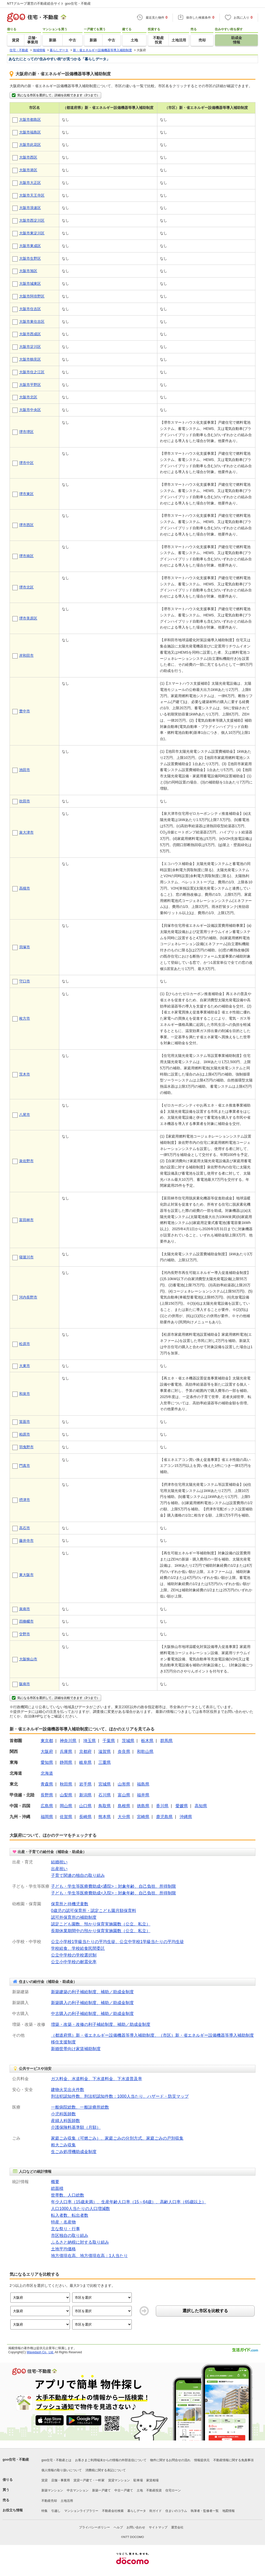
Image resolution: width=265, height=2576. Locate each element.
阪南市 (24, 1684)
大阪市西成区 (30, 334)
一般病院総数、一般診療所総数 (80, 2107)
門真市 (24, 1466)
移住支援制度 (63, 2042)
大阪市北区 (28, 397)
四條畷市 (26, 1621)
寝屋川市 (26, 1257)
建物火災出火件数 (67, 2089)
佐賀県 (66, 1817)
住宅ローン (173, 2490)
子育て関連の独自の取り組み (78, 1875)
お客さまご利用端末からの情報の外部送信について (110, 2460)
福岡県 (47, 1817)
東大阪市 (26, 1575)
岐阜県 (85, 1762)
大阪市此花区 (30, 145)
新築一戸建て (101, 2490)
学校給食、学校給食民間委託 (78, 1948)
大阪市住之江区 (32, 372)
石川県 (104, 1795)
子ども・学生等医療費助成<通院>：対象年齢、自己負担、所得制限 (113, 1886)
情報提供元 (202, 2460)
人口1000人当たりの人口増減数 (80, 2208)
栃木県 (147, 1740)
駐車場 (138, 2480)
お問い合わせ (136, 2527)
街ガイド (155, 2511)
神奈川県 (68, 1740)
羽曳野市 (26, 1447)
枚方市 (24, 1018)
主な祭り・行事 (65, 2229)
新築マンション (52, 2490)
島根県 (124, 1806)
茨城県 (128, 1740)
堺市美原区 (28, 618)
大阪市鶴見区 (30, 359)
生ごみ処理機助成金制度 (74, 2151)
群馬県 (166, 1740)
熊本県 (104, 1817)
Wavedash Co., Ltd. (40, 2352)
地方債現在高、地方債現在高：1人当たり (89, 2255)
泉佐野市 (26, 1161)
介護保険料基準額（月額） (76, 2127)
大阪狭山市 (28, 1659)
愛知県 (47, 1762)
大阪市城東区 (30, 283)
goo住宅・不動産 (16, 2459)
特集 (44, 2511)
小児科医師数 (63, 2114)
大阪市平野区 (30, 385)
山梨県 (66, 1795)
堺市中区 (26, 463)
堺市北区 (26, 587)
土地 (140, 2490)
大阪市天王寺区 (32, 195)
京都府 (85, 1751)
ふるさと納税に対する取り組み (80, 2242)
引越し (56, 2511)
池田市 (24, 770)
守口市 (24, 981)
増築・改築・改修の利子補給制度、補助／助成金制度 (100, 2024)
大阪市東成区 (30, 246)
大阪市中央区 (30, 410)
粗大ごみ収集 (63, 2145)
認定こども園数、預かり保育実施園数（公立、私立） (100, 1924)
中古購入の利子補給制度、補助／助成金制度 (92, 2013)
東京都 (47, 1740)
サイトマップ (158, 2527)
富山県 (124, 1795)
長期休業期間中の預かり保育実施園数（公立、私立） (100, 1931)
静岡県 (66, 1762)
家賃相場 (152, 2480)
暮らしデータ (136, 2511)
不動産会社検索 (113, 2511)
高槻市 (24, 888)
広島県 (47, 1806)
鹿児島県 (164, 1817)
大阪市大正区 (30, 183)
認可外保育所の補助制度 (74, 1917)
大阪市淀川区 (30, 347)
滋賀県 (104, 1751)
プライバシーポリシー (94, 2527)
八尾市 (24, 1114)
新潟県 (85, 1795)
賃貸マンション (119, 2480)
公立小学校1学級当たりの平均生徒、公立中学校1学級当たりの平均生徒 (117, 1941)
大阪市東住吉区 (32, 321)
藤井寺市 (26, 1541)
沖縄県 (186, 1817)
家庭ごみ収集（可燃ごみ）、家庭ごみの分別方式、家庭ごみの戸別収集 (117, 2138)
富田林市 (26, 1220)
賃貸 (44, 2480)
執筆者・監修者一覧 (205, 2511)
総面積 (57, 2188)
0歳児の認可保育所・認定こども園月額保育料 (93, 1910)
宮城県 (104, 1784)
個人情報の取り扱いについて (61, 2470)
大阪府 (47, 1751)
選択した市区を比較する (205, 2311)
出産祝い (59, 1868)
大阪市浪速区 (30, 208)
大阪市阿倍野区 (32, 296)
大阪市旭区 (28, 271)
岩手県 (85, 1784)
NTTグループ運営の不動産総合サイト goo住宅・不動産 (49, 3)
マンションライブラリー (81, 2511)
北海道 (47, 1773)
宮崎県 (143, 1817)
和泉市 (24, 1394)
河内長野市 (28, 1297)
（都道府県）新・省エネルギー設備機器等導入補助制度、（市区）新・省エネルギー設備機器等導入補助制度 (152, 2035)
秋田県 (66, 1784)
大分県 (124, 1817)
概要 (55, 2181)
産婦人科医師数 (65, 2120)
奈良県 (124, 1751)
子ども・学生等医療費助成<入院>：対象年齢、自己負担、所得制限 (113, 1893)
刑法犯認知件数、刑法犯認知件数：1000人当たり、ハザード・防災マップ (120, 2096)
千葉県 (108, 1740)
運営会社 (177, 2527)
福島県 (143, 1784)
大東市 (24, 1366)
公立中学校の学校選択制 (74, 1955)
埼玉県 (89, 1740)
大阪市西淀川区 (32, 220)
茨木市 (24, 1074)
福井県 (143, 1795)
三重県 (104, 1762)
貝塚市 (24, 947)
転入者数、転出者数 (69, 2215)
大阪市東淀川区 (32, 233)
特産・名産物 (63, 2222)
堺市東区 (26, 494)
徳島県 (143, 1806)
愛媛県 (181, 1806)
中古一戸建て (123, 2490)
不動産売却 (49, 2501)
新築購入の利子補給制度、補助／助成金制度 (92, 2002)
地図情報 (228, 2511)
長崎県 (85, 1817)
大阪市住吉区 (30, 309)
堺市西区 (26, 525)
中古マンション (78, 2490)
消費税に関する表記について (105, 2470)
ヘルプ (118, 2527)
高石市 (24, 1528)
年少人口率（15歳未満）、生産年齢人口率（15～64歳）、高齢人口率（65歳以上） (128, 2202)
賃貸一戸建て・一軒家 (89, 2480)
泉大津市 (26, 832)
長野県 (47, 1795)
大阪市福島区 (30, 132)
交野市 (24, 1634)
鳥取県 (104, 1806)
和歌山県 (145, 1751)
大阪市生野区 (30, 258)
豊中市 (24, 711)
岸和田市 (26, 655)
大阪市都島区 (30, 119)
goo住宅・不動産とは (56, 2460)
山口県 (85, 1806)
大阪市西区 (28, 157)
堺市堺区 (26, 432)
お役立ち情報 (13, 2510)
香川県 (162, 1806)
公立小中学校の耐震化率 (74, 1962)
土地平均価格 (63, 2249)
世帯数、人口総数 (67, 2195)
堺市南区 (26, 556)
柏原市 (24, 1434)
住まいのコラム (176, 2511)
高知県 (201, 1806)
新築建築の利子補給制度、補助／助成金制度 (92, 1992)
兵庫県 (66, 1751)
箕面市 (24, 1422)
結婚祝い (59, 1862)
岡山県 (66, 1806)
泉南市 (24, 1609)
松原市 (24, 1344)
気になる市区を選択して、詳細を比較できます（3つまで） (55, 95)
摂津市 (24, 1500)
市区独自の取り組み (69, 2235)
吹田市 (24, 801)
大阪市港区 (28, 170)
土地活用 (67, 2501)
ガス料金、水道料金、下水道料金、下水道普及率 (96, 2079)
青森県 (47, 1784)
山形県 (124, 1784)
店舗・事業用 (60, 2480)
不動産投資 (154, 2490)
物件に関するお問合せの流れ (170, 2460)
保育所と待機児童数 (69, 1904)
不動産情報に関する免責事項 (233, 2460)
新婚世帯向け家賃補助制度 (76, 2049)
